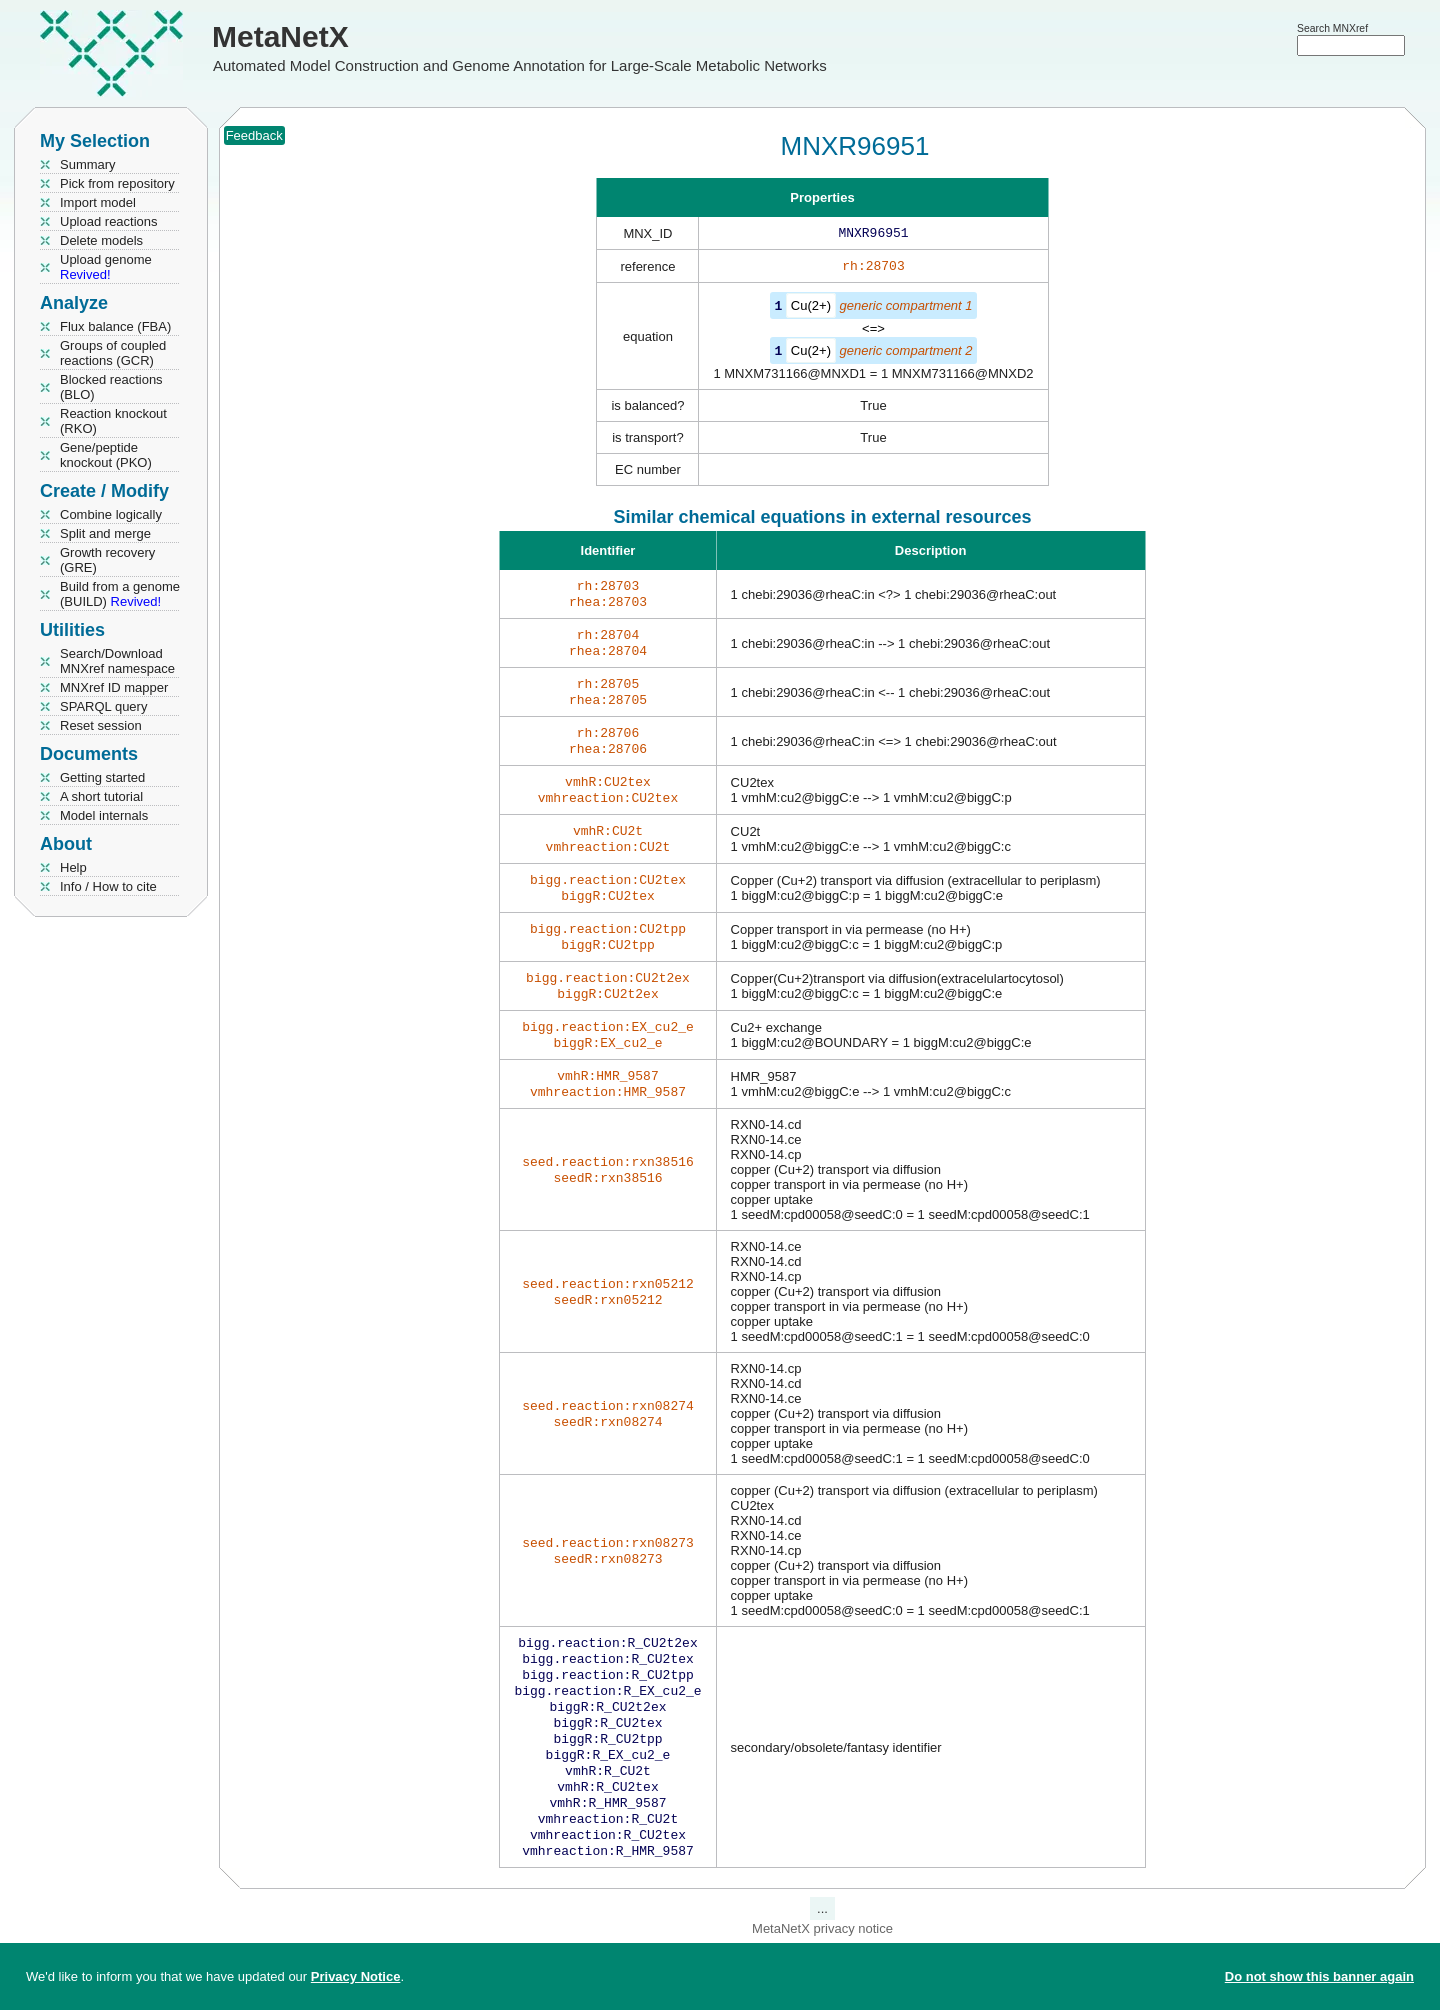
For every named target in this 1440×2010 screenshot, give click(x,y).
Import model (98, 202)
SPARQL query (103, 706)
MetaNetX (280, 36)
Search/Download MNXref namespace (117, 661)
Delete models (101, 240)
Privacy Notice (356, 1976)
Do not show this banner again (1319, 1976)
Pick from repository (117, 183)
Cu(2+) (811, 309)
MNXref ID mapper (114, 687)
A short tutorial (101, 796)
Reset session (101, 725)
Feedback (254, 135)
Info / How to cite (108, 886)
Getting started (102, 777)
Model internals (104, 815)
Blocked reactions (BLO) (111, 387)
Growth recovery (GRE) (107, 560)
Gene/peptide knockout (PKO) (106, 455)
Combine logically (111, 514)
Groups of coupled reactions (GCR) (113, 353)
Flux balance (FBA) (115, 326)
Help (73, 867)
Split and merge (105, 533)
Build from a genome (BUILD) (120, 594)
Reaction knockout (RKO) (113, 421)
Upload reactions (109, 221)
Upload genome (106, 267)
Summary (88, 164)
